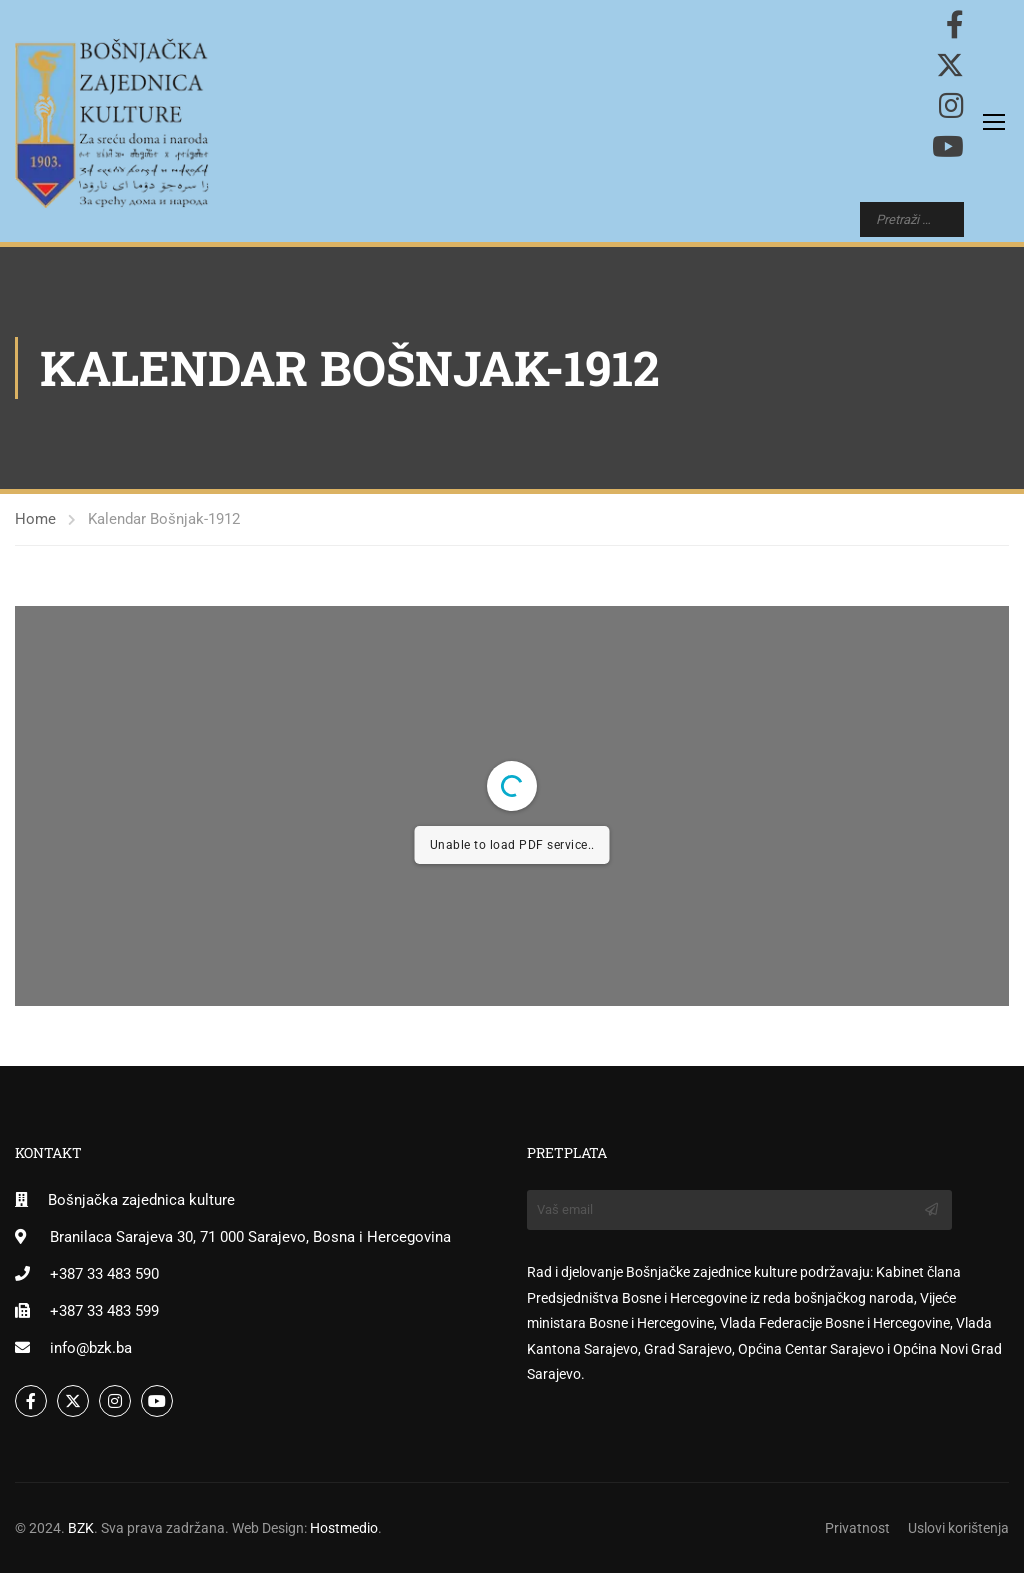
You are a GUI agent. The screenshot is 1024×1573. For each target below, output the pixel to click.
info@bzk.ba (91, 1348)
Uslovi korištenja (958, 1528)
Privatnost (857, 1528)
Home (35, 519)
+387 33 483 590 (104, 1274)
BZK (81, 1528)
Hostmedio (344, 1528)
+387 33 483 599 (104, 1311)
